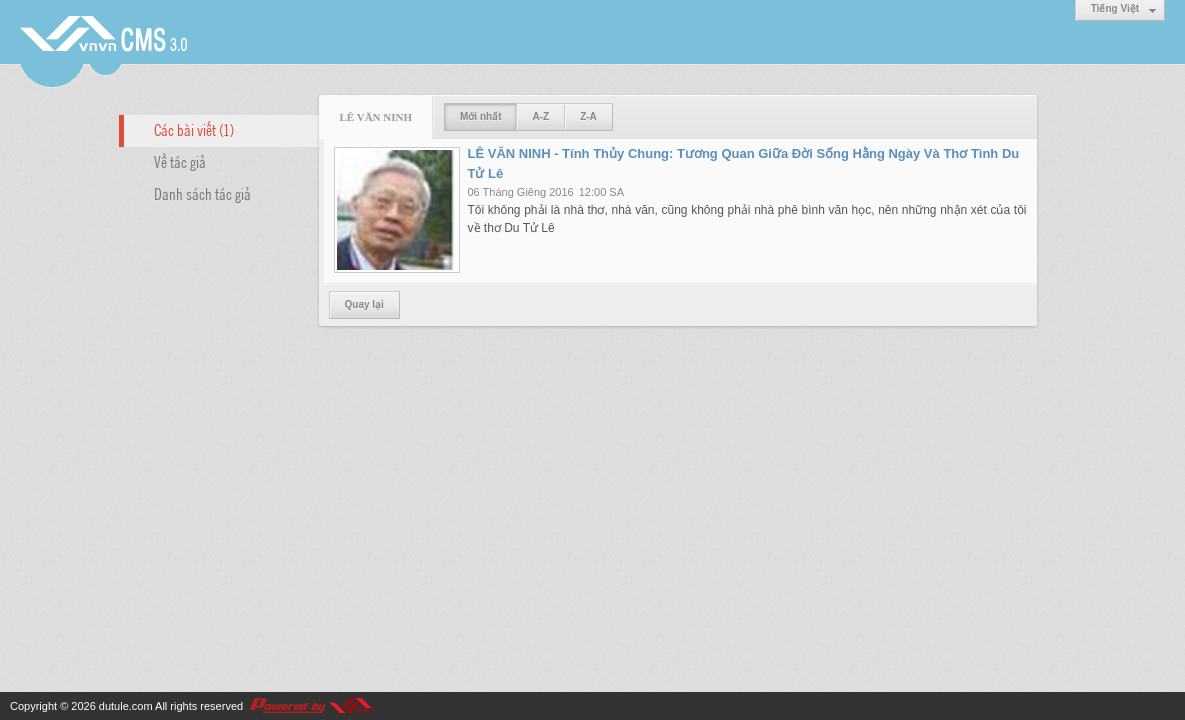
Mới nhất (480, 116)
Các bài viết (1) (194, 129)
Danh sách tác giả (202, 193)
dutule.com (126, 706)
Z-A (588, 116)
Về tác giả (180, 161)
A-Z (540, 116)
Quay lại (364, 304)
